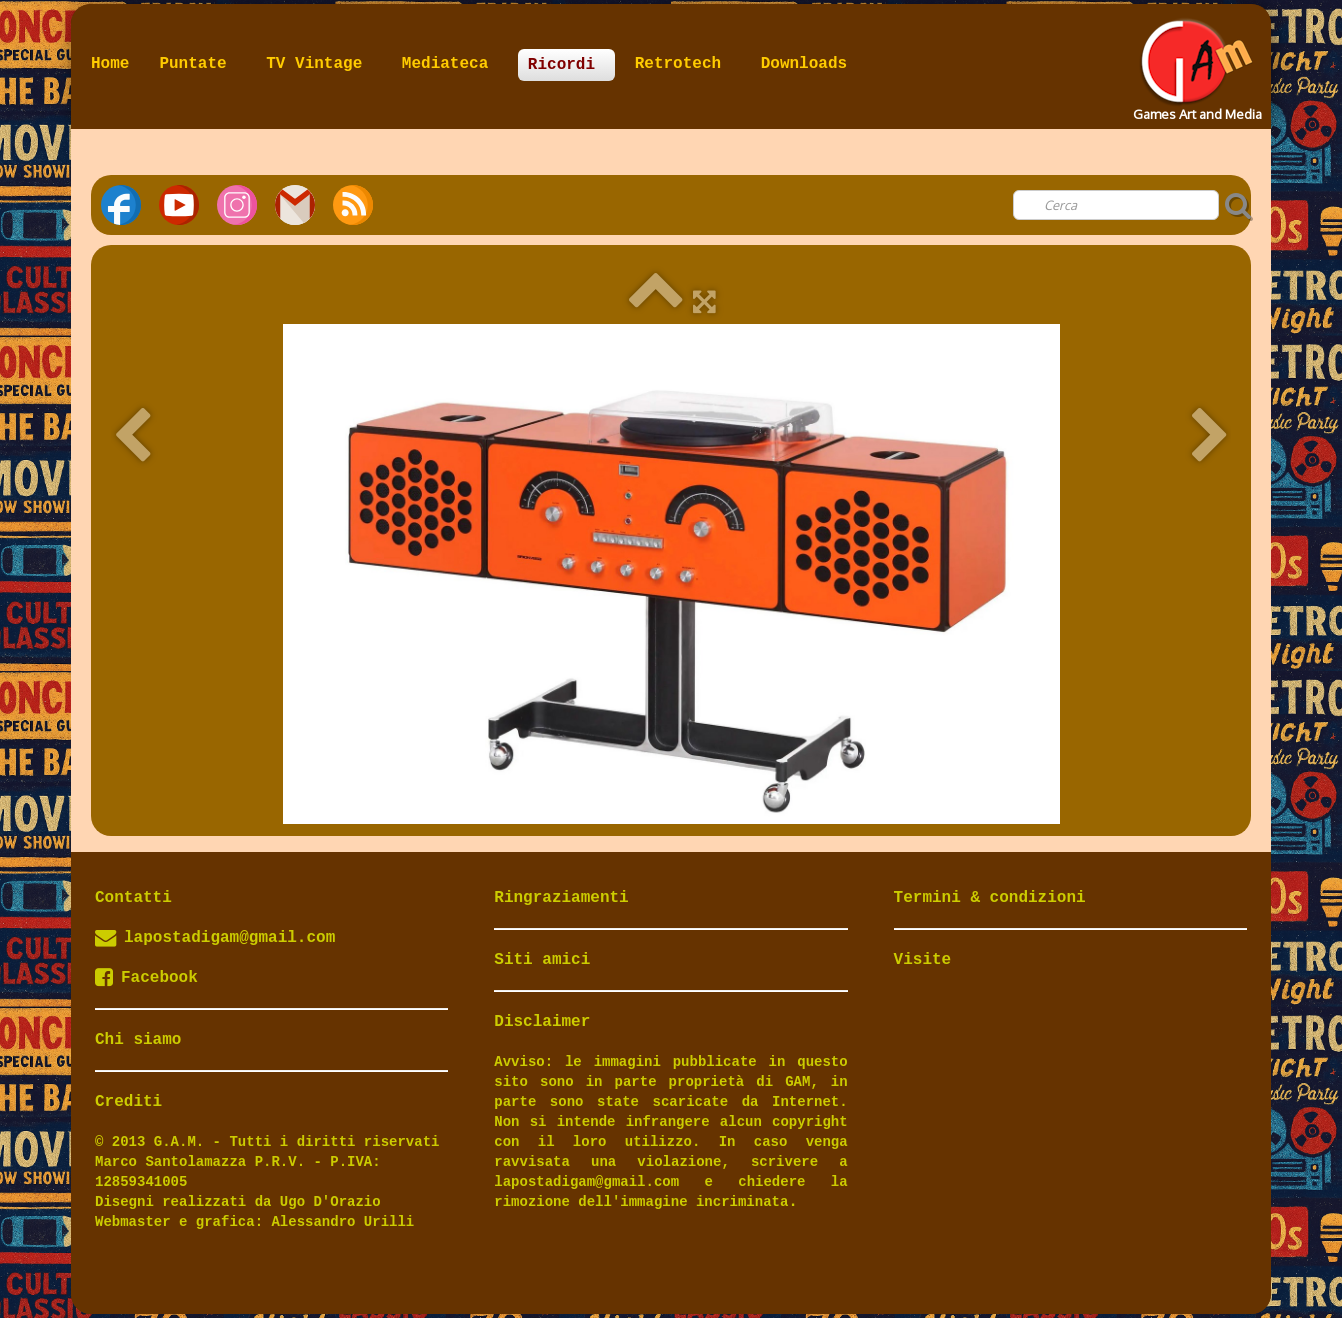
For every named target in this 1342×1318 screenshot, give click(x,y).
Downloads (804, 64)
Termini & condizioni (990, 898)
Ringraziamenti (561, 898)
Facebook (146, 978)
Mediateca (450, 64)
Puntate (197, 64)
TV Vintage (319, 64)
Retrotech (683, 64)
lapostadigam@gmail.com (229, 938)
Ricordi (566, 65)
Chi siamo (138, 1040)
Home (110, 64)
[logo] (1195, 64)
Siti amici (542, 960)
